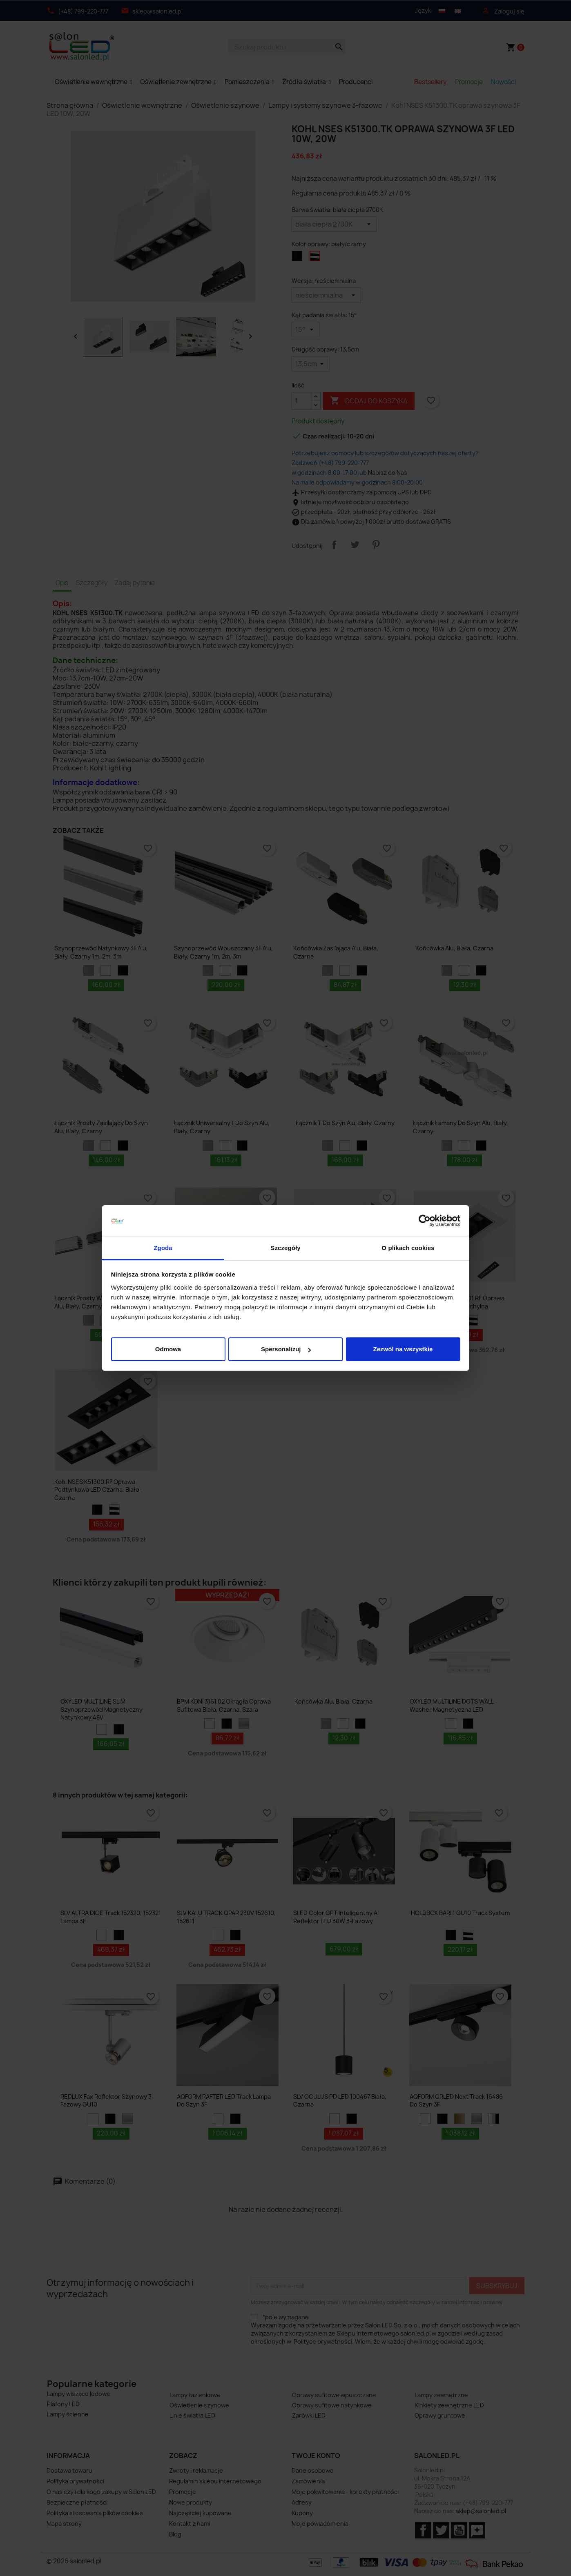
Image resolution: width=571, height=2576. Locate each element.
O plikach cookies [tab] (407, 1247)
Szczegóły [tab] (285, 1247)
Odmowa (168, 1349)
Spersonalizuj (286, 1349)
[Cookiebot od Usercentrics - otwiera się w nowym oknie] (424, 1221)
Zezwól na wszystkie (403, 1349)
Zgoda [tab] (163, 1247)
